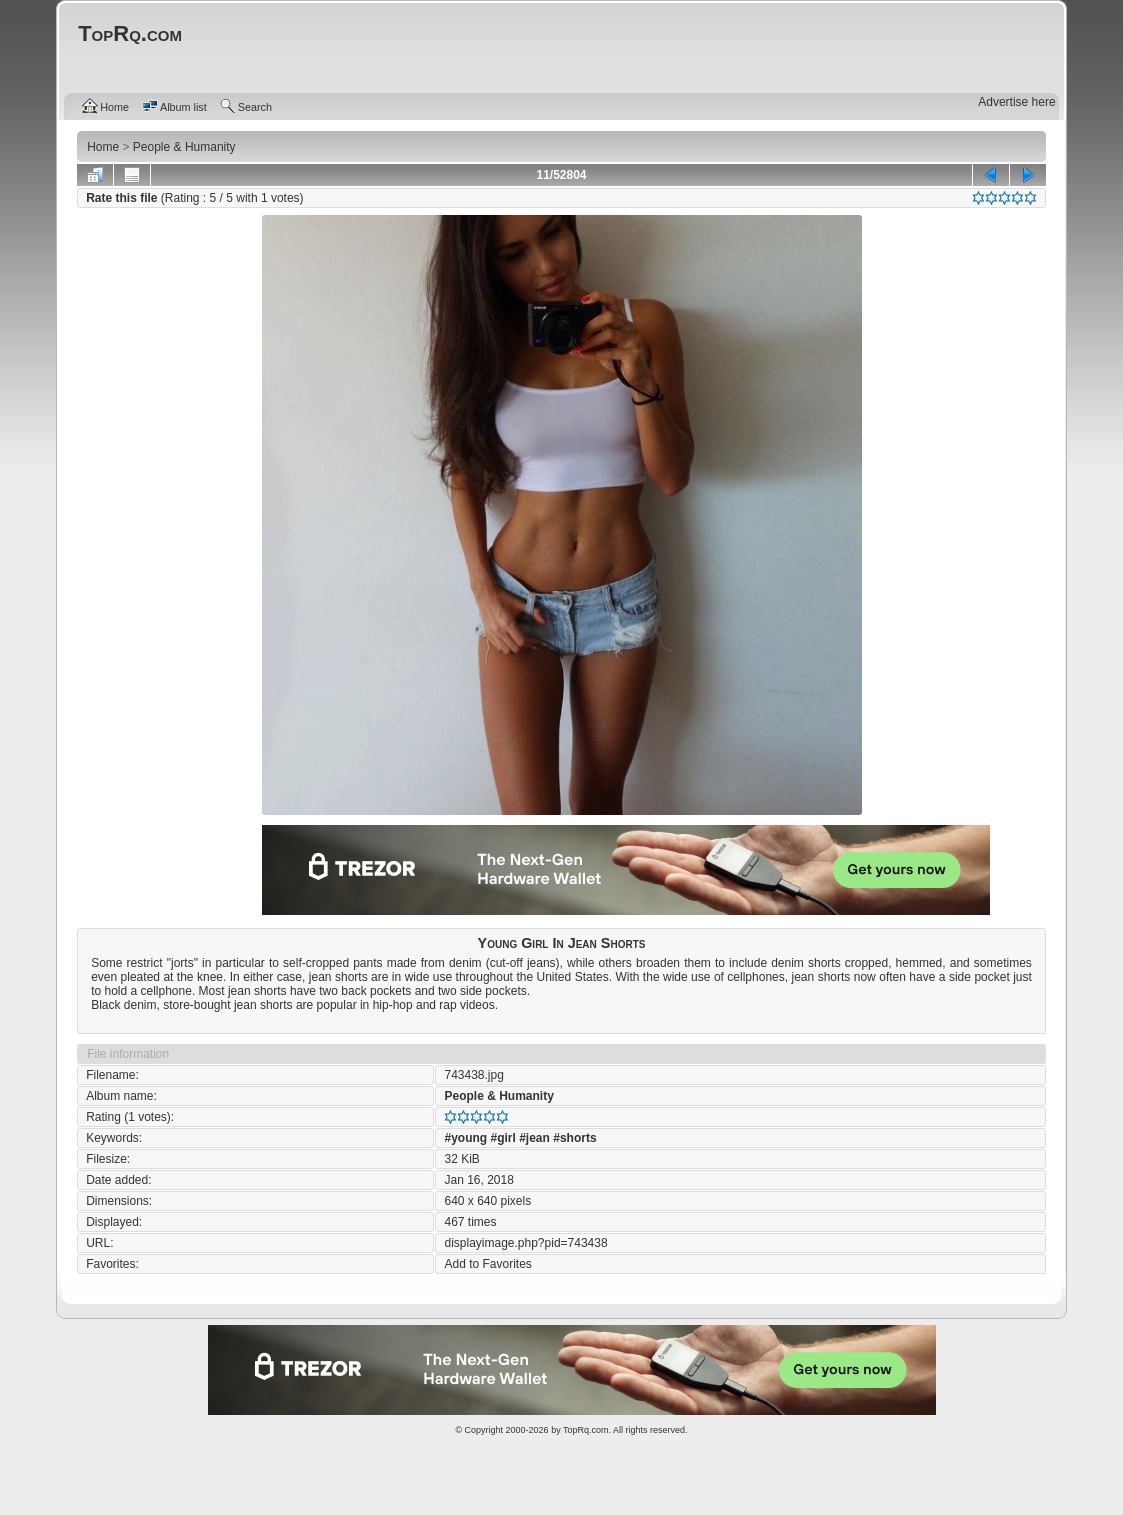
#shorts (574, 1138)
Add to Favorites (487, 1264)
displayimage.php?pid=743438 (525, 1243)
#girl (502, 1138)
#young (465, 1138)
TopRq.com (586, 1430)
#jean (534, 1138)
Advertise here (1016, 102)
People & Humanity (498, 1096)
